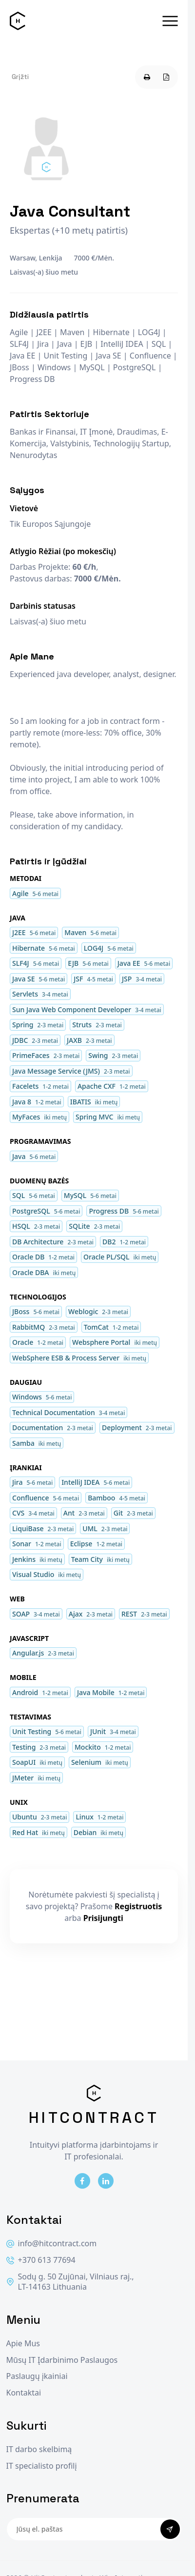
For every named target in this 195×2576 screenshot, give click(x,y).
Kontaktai (23, 2393)
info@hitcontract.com (51, 2243)
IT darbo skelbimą (39, 2449)
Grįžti (20, 76)
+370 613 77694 (41, 2260)
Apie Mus (23, 2343)
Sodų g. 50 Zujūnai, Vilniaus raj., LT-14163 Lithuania (70, 2282)
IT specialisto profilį (41, 2466)
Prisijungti (103, 1918)
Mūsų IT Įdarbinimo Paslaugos (62, 2360)
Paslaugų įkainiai (37, 2376)
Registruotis (138, 1906)
